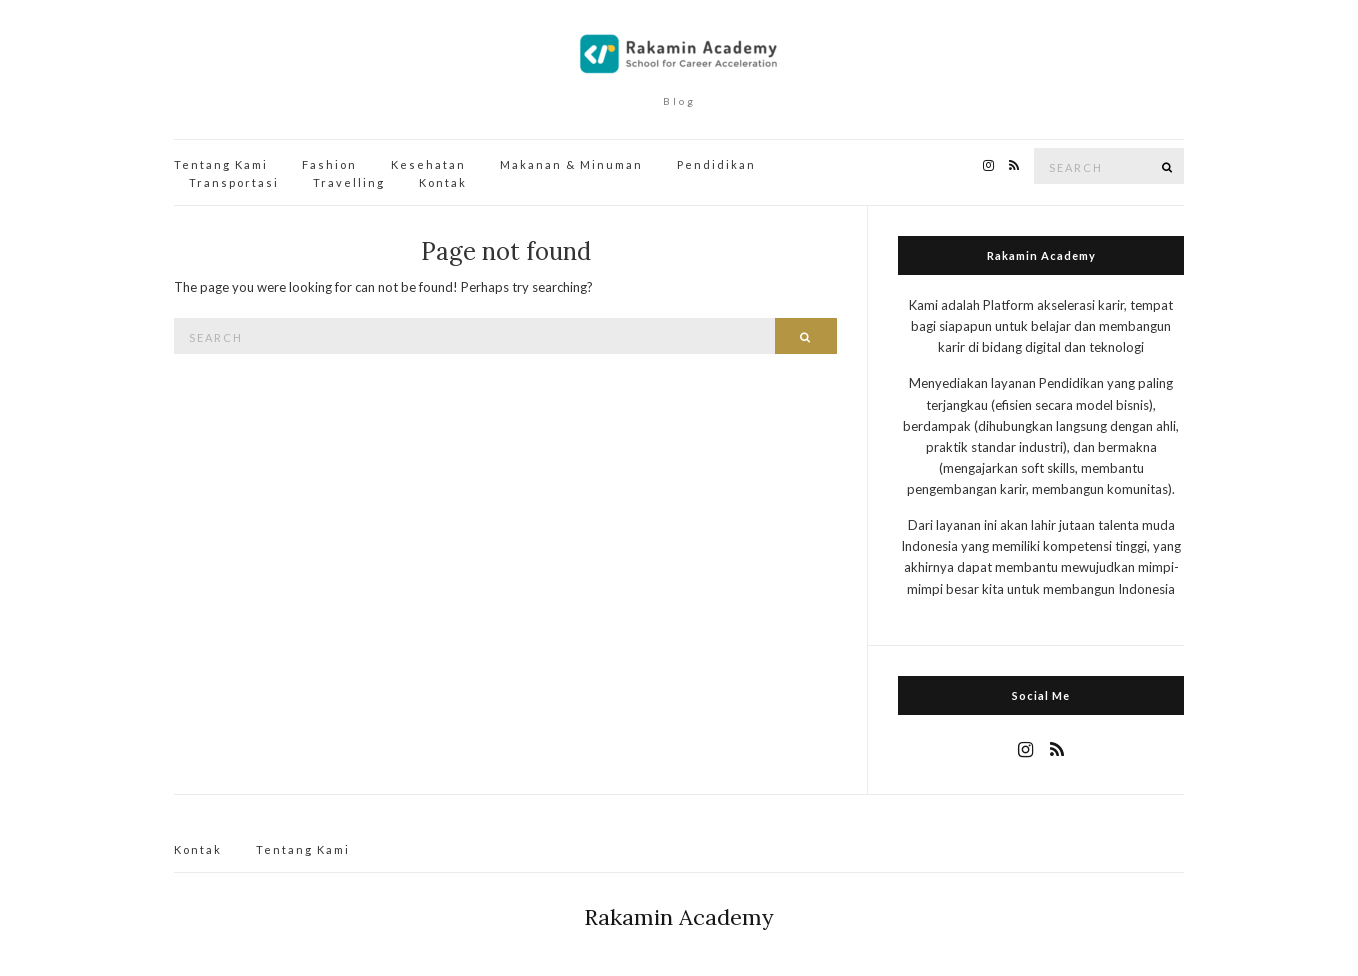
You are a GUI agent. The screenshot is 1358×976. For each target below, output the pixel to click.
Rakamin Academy (679, 917)
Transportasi (234, 182)
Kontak (443, 182)
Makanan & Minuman (571, 164)
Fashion (329, 164)
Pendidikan (716, 164)
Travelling (349, 182)
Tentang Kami (221, 164)
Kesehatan (428, 164)
